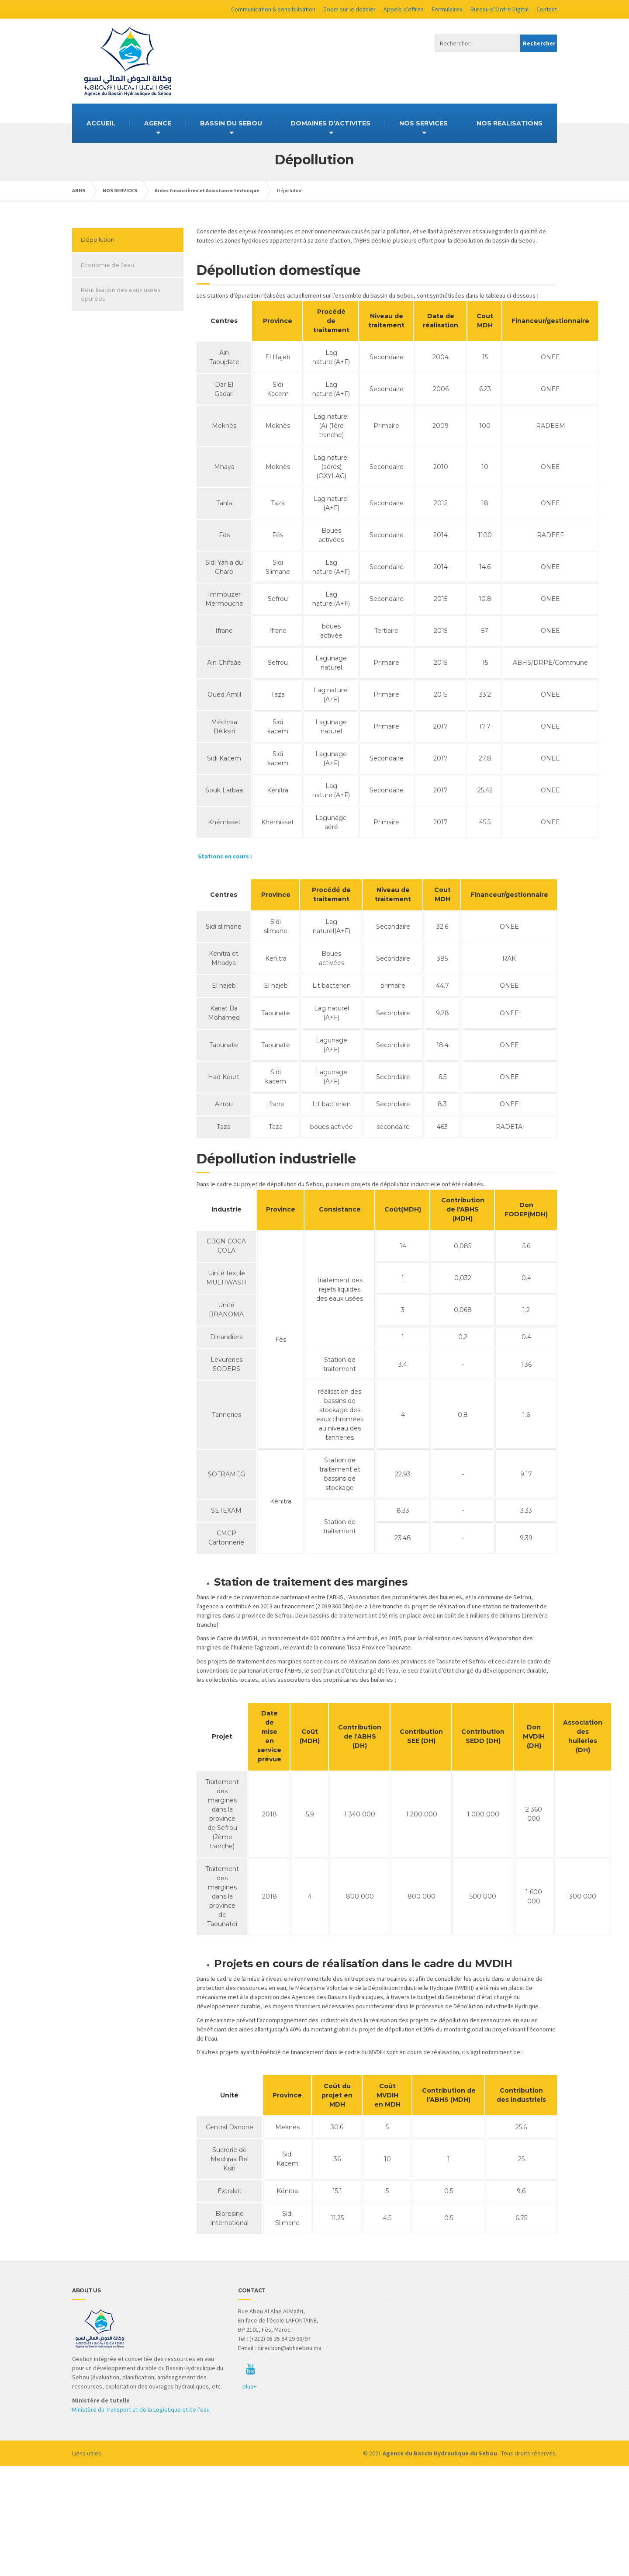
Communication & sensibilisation (273, 9)
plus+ (249, 2386)
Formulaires (447, 9)
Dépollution (97, 239)
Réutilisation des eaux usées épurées (120, 294)
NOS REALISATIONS (510, 123)
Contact (546, 9)
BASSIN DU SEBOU (231, 123)
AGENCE (157, 123)
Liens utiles (86, 2453)
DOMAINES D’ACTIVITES (330, 123)
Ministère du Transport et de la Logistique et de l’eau (141, 2409)
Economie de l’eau (107, 264)
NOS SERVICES (423, 123)
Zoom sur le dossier (349, 9)
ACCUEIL (100, 123)
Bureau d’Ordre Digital (499, 9)
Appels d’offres (404, 9)
